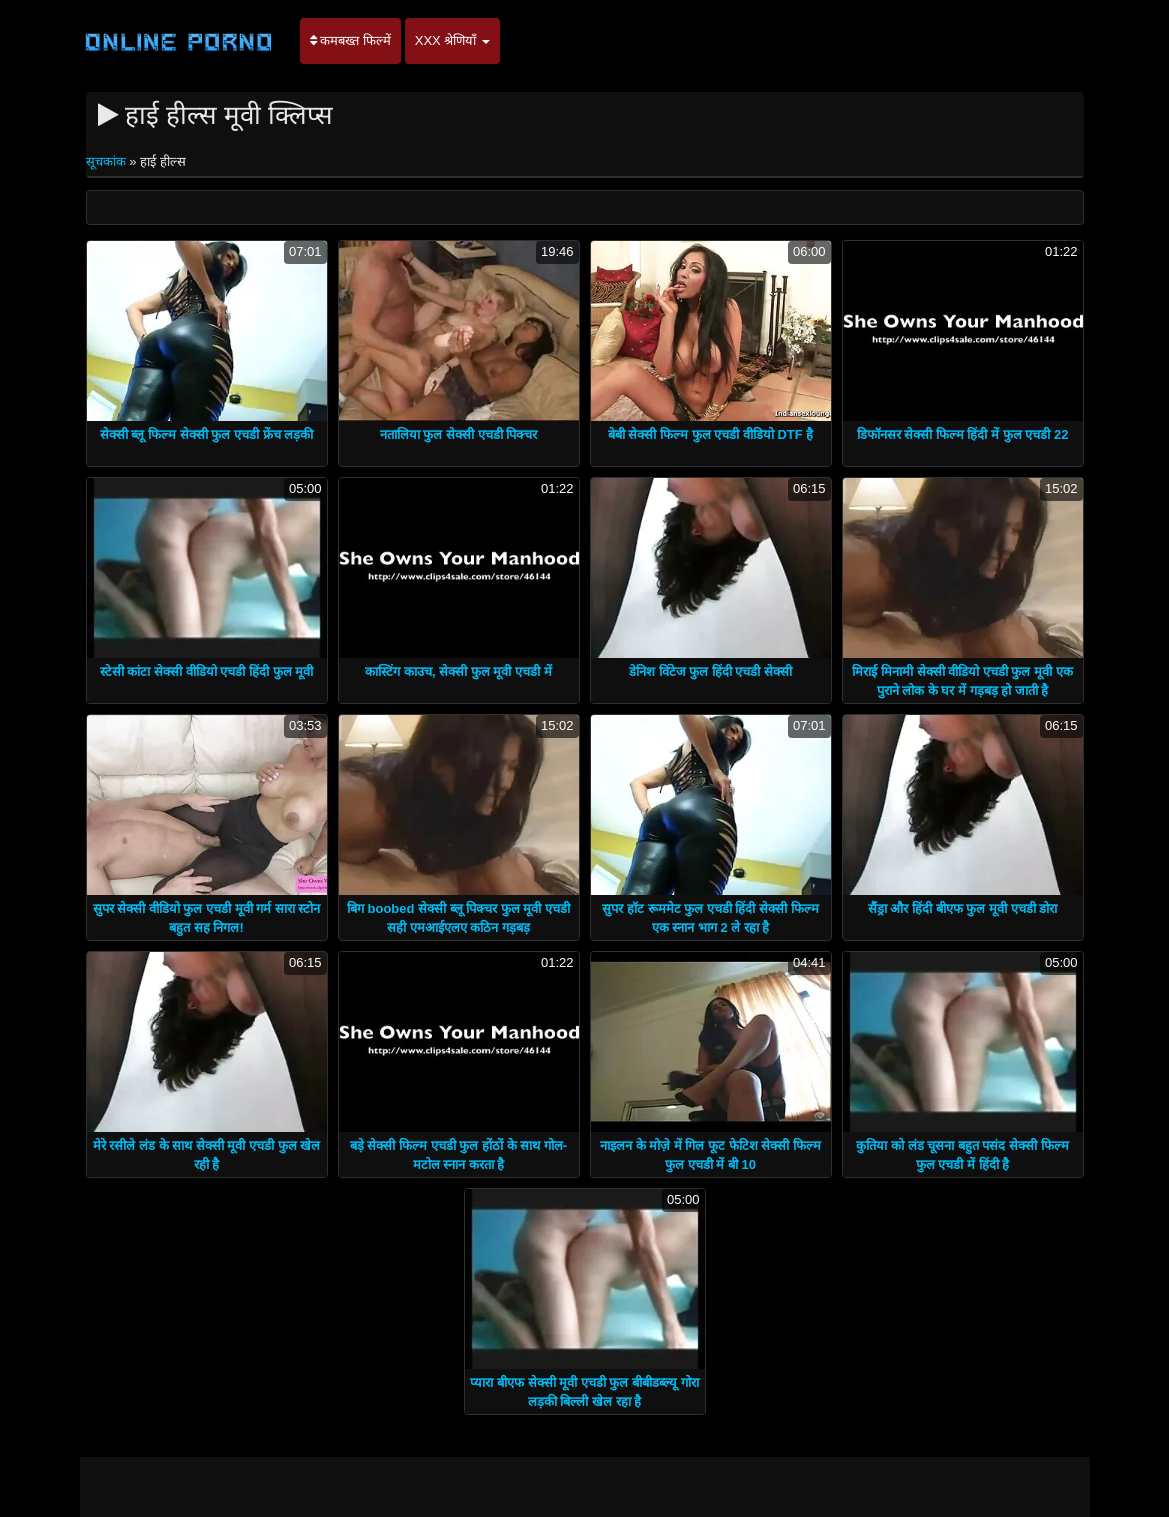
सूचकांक (108, 161)
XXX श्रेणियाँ (452, 40)
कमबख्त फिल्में (350, 40)
